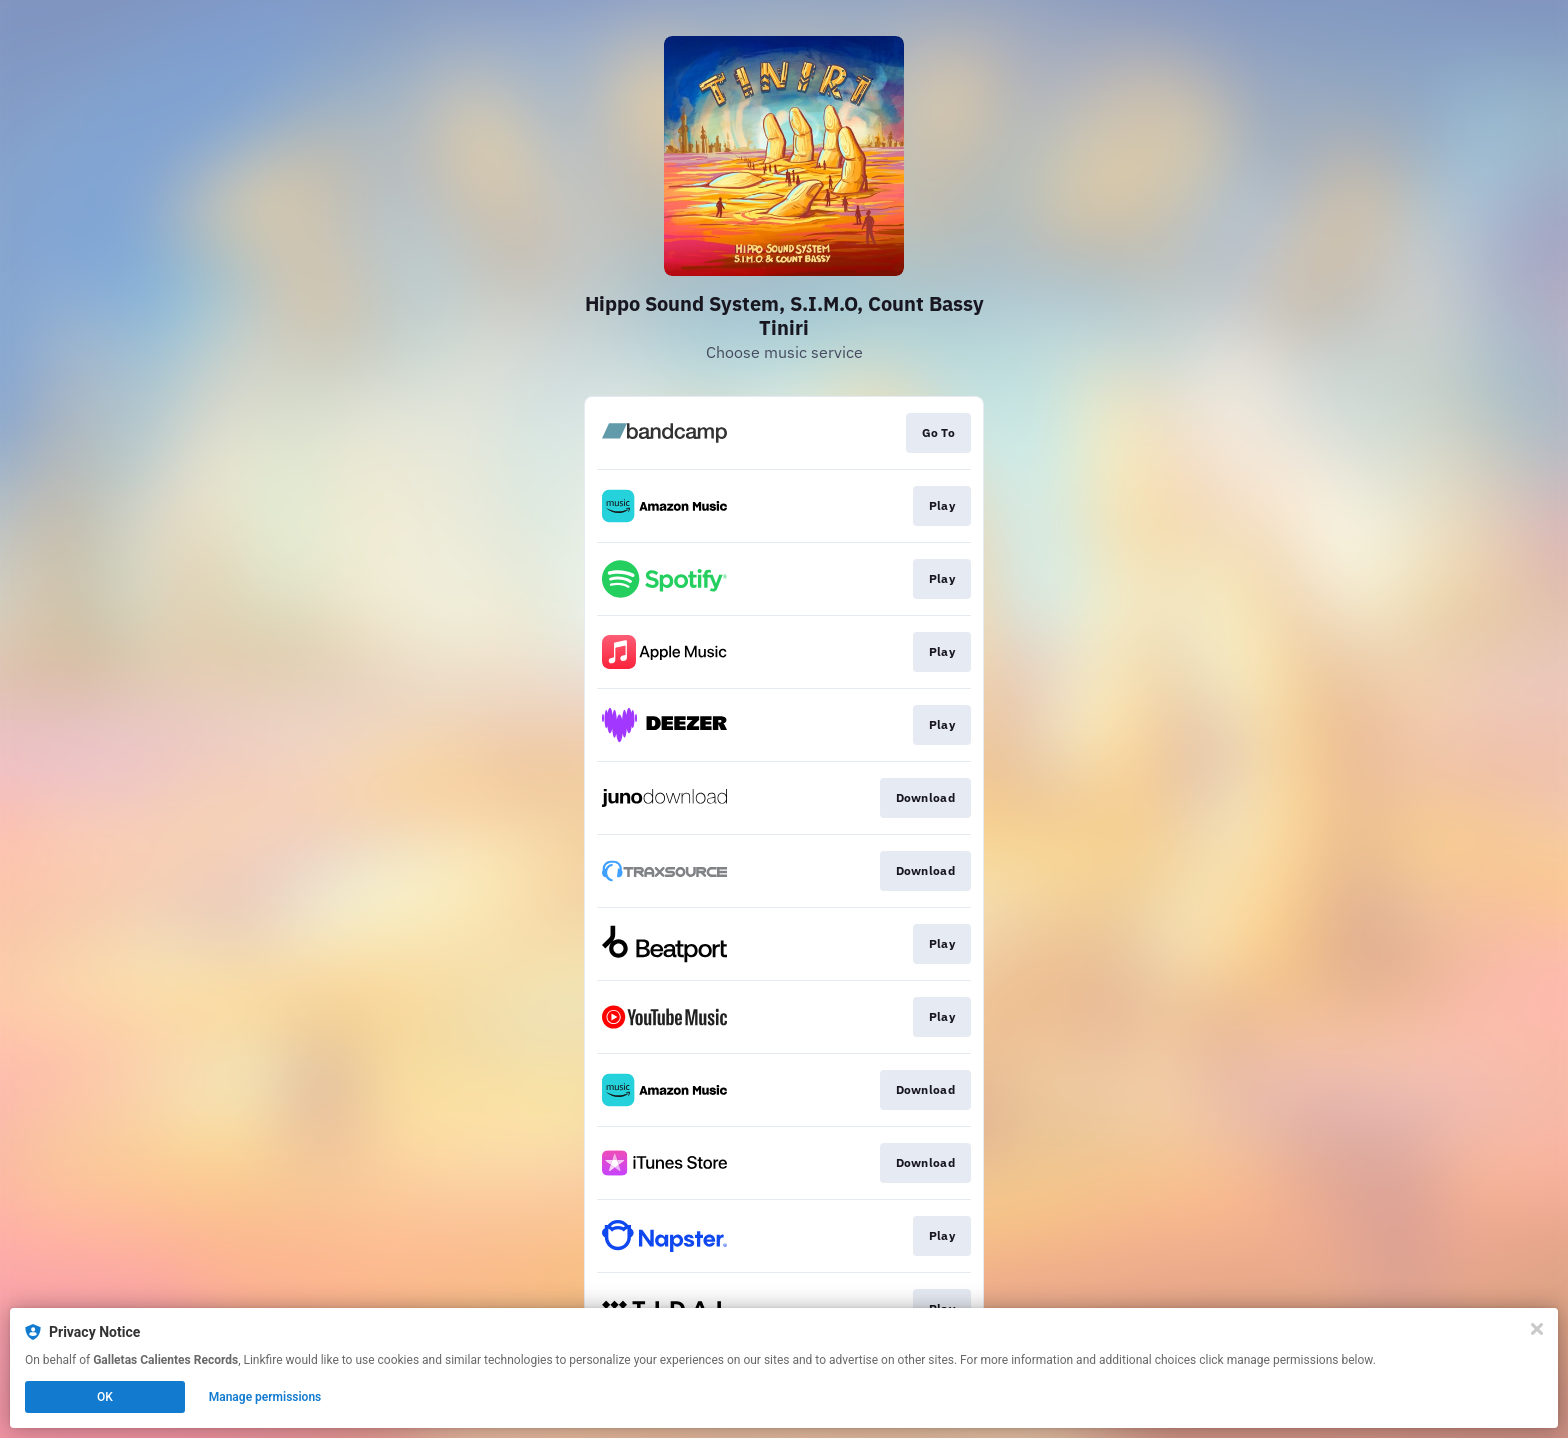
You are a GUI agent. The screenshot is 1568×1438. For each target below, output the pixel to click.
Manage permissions (265, 1397)
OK (105, 1397)
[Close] (1537, 1329)
